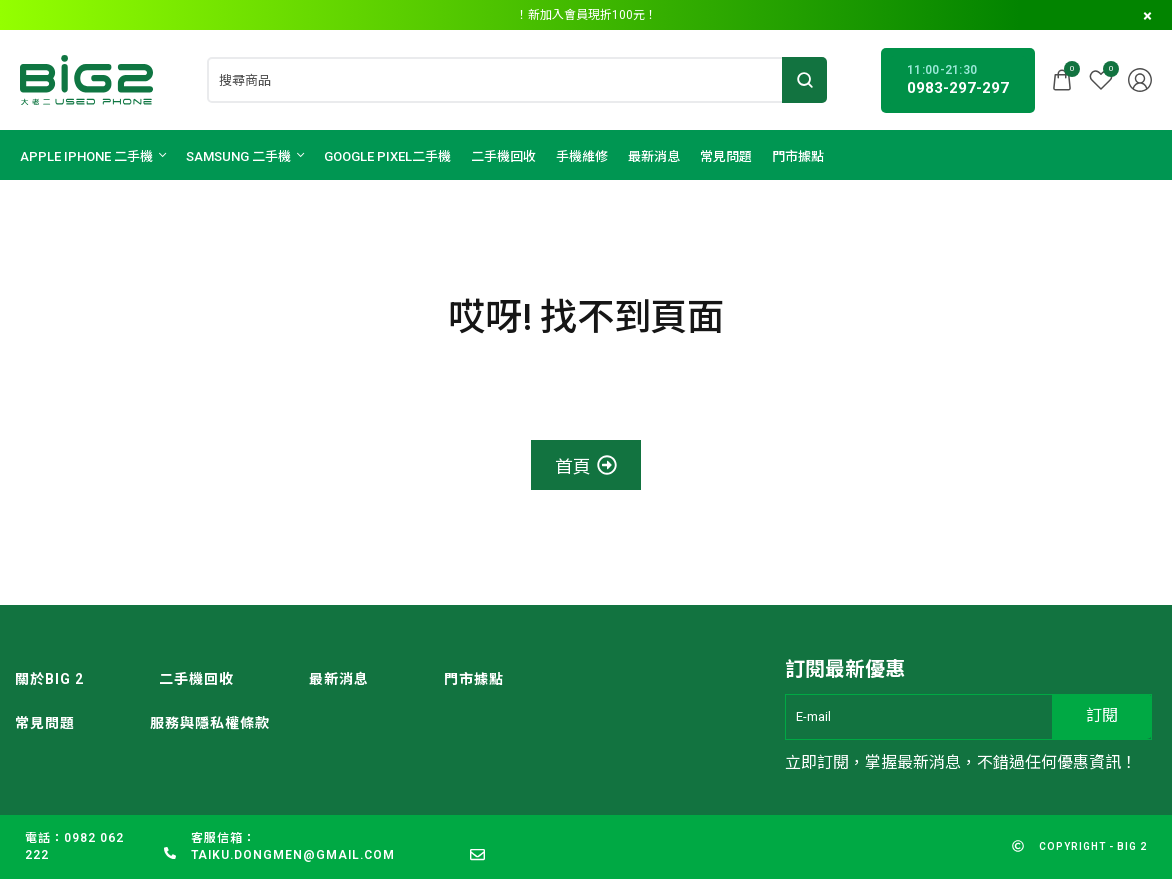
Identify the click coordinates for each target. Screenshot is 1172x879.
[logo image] (86, 78)
